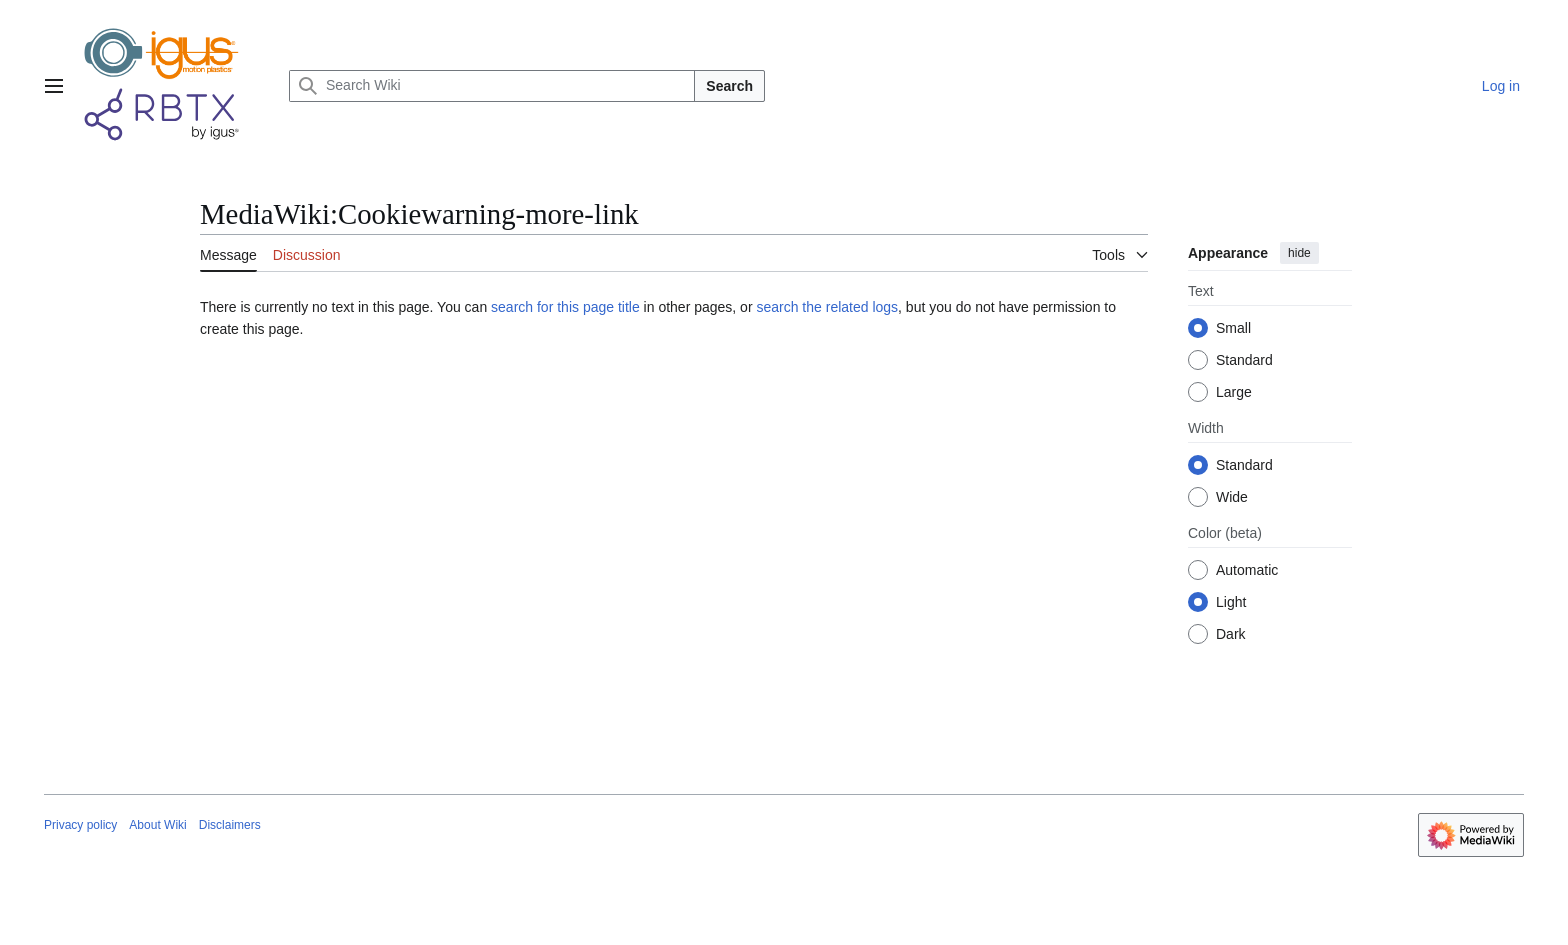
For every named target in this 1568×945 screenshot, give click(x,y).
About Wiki (157, 825)
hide (1299, 253)
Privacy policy (80, 825)
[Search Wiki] (492, 86)
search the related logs (827, 307)
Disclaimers (230, 825)
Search (729, 86)
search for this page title (565, 307)
